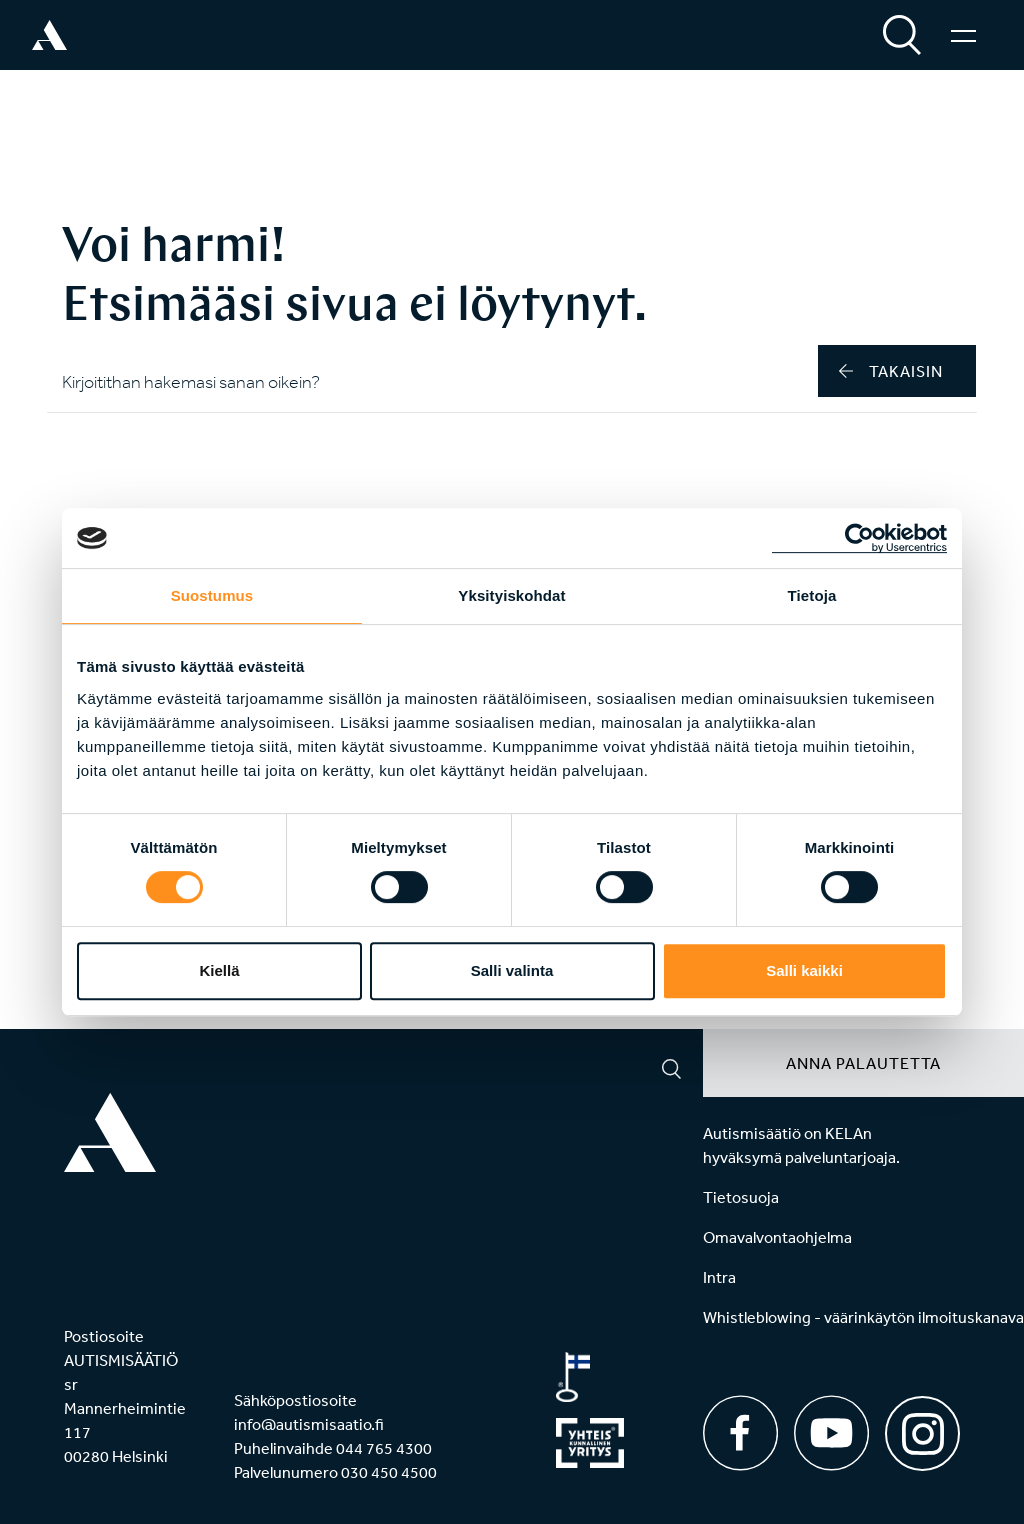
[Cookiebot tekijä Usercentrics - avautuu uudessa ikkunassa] (859, 538)
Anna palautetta (863, 1063)
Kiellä (219, 970)
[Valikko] (963, 35)
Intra (719, 1277)
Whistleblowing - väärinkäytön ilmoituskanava (863, 1317)
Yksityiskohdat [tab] (511, 595)
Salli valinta (512, 970)
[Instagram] (922, 1426)
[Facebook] (740, 1433)
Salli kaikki (804, 970)
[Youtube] (831, 1433)
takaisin (891, 371)
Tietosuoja (741, 1197)
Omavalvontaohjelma (777, 1237)
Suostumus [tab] (212, 595)
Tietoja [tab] (812, 595)
